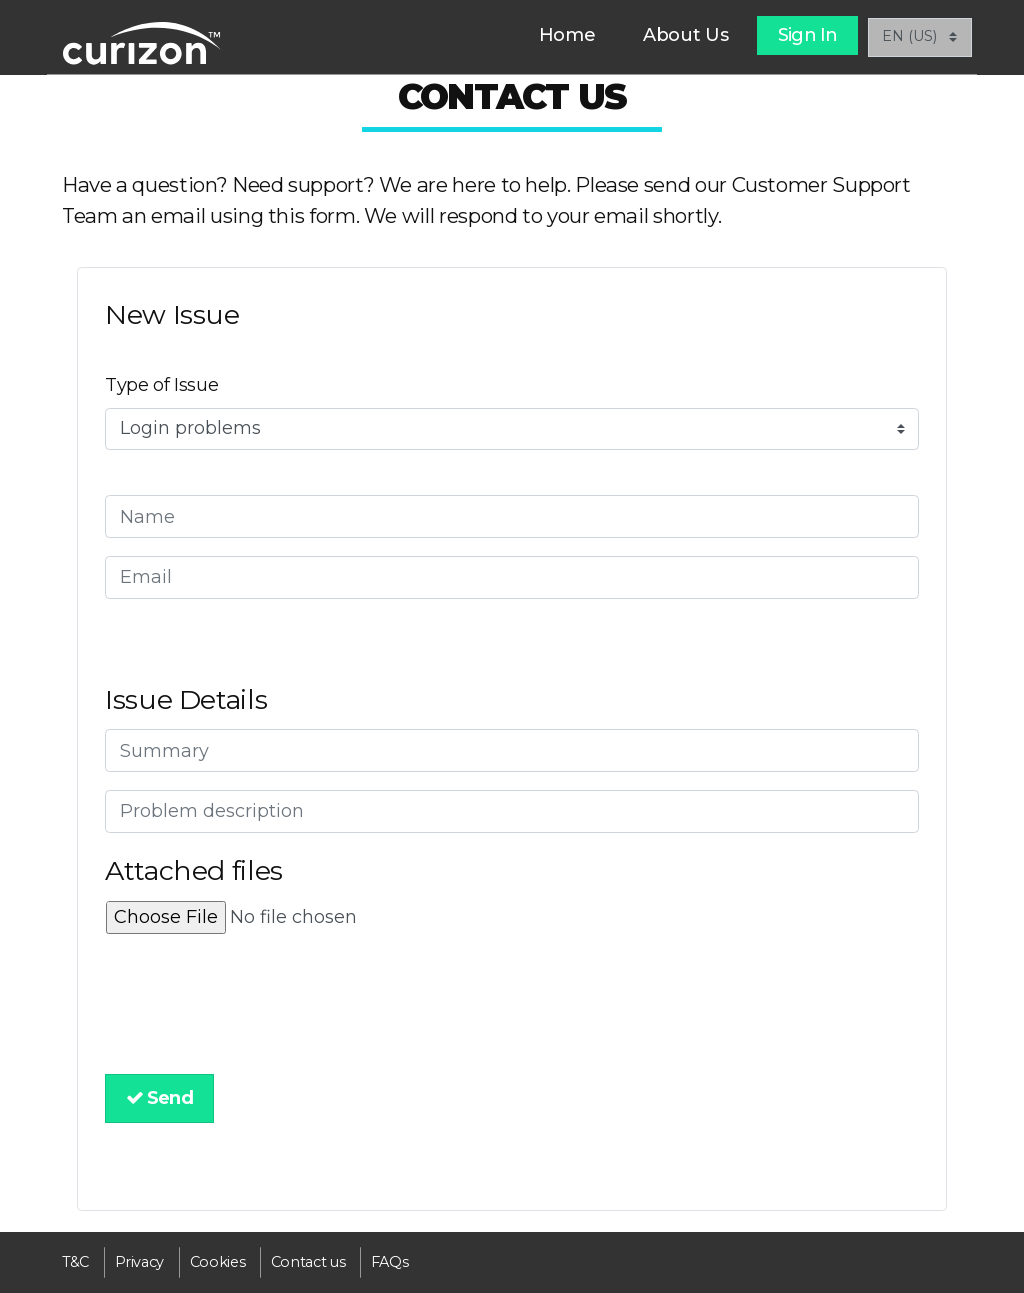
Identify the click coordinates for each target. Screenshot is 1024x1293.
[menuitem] (567, 35)
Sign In (807, 35)
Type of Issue (161, 385)
